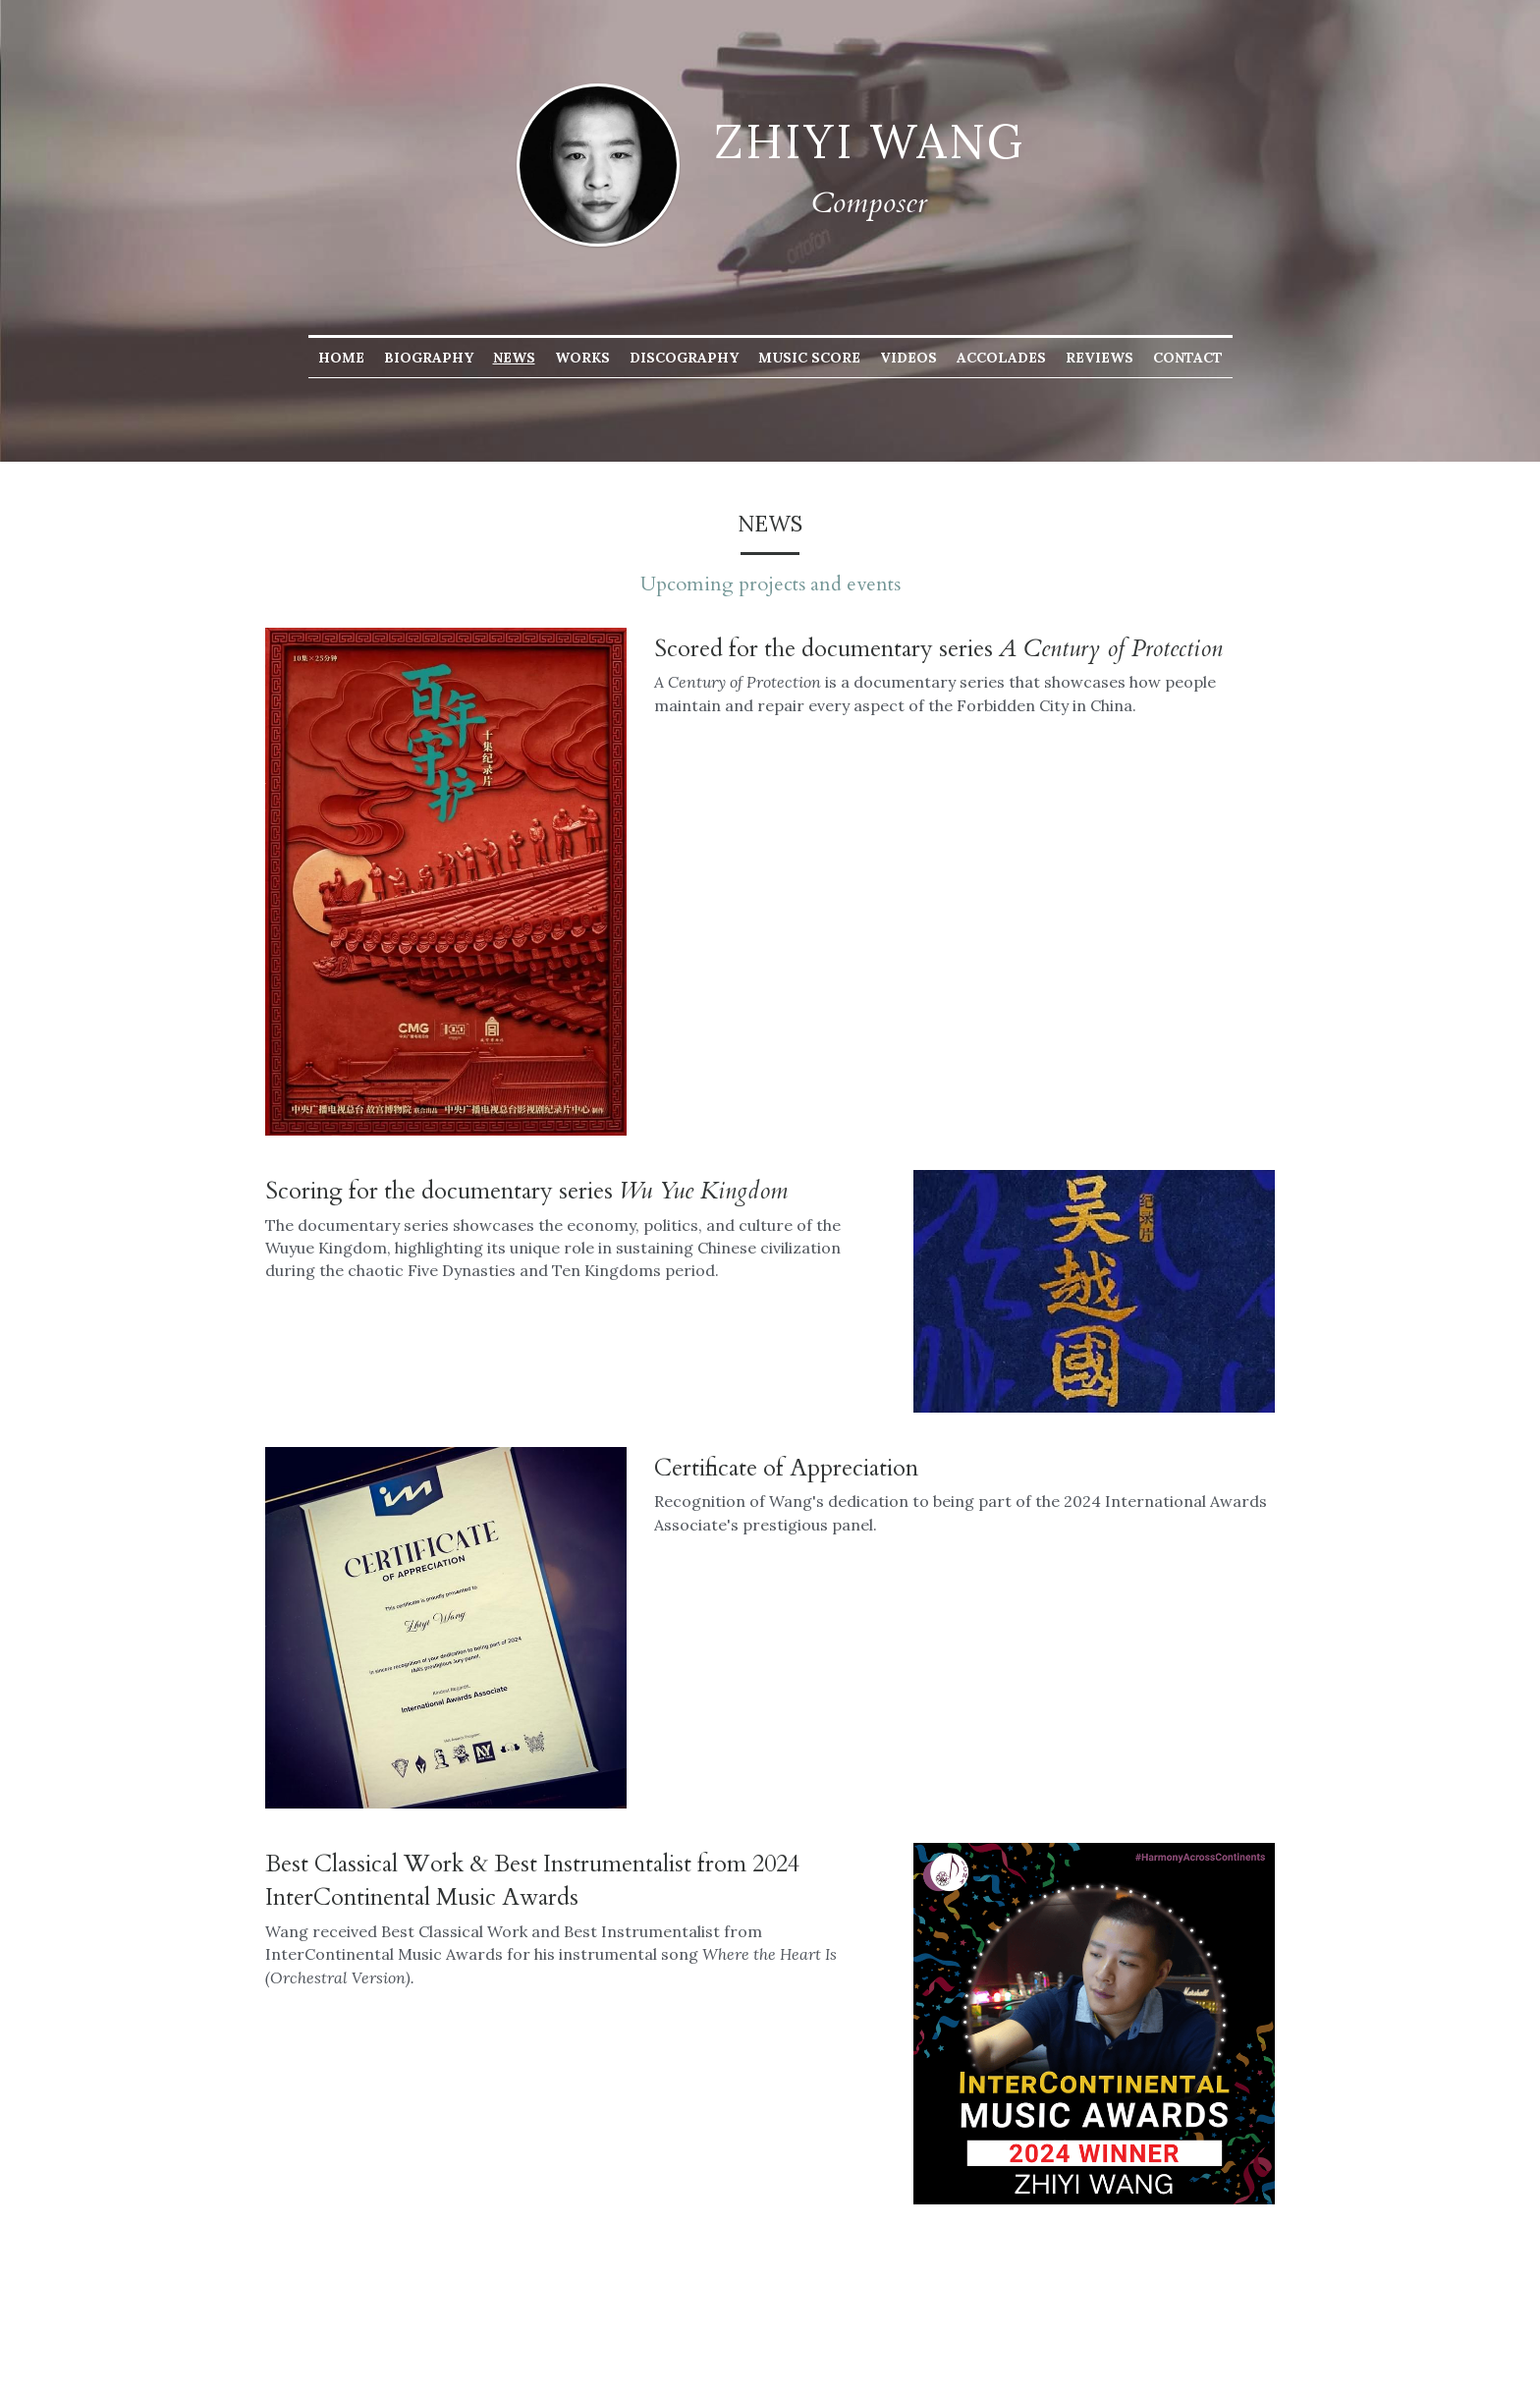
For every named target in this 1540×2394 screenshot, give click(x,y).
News (514, 357)
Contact (1188, 357)
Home (341, 357)
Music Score (809, 357)
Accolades (1001, 357)
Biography (428, 357)
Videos (908, 357)
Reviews (1099, 357)
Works (582, 357)
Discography (684, 357)
